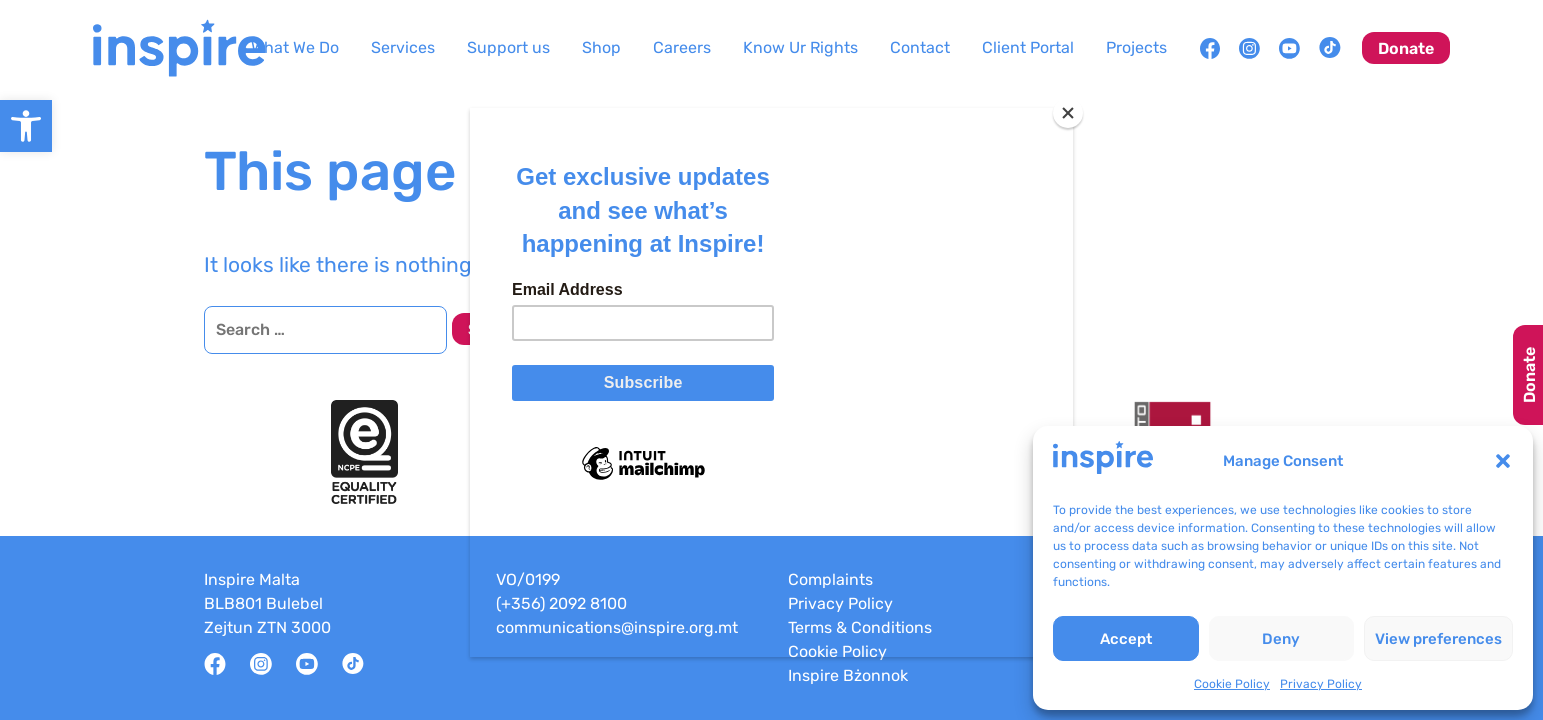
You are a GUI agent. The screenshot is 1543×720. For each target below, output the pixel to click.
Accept (1126, 639)
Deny (1281, 639)
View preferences (1438, 639)
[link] (26, 126)
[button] (1503, 461)
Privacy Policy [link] (1321, 684)
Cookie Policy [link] (1232, 684)
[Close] (1068, 113)
